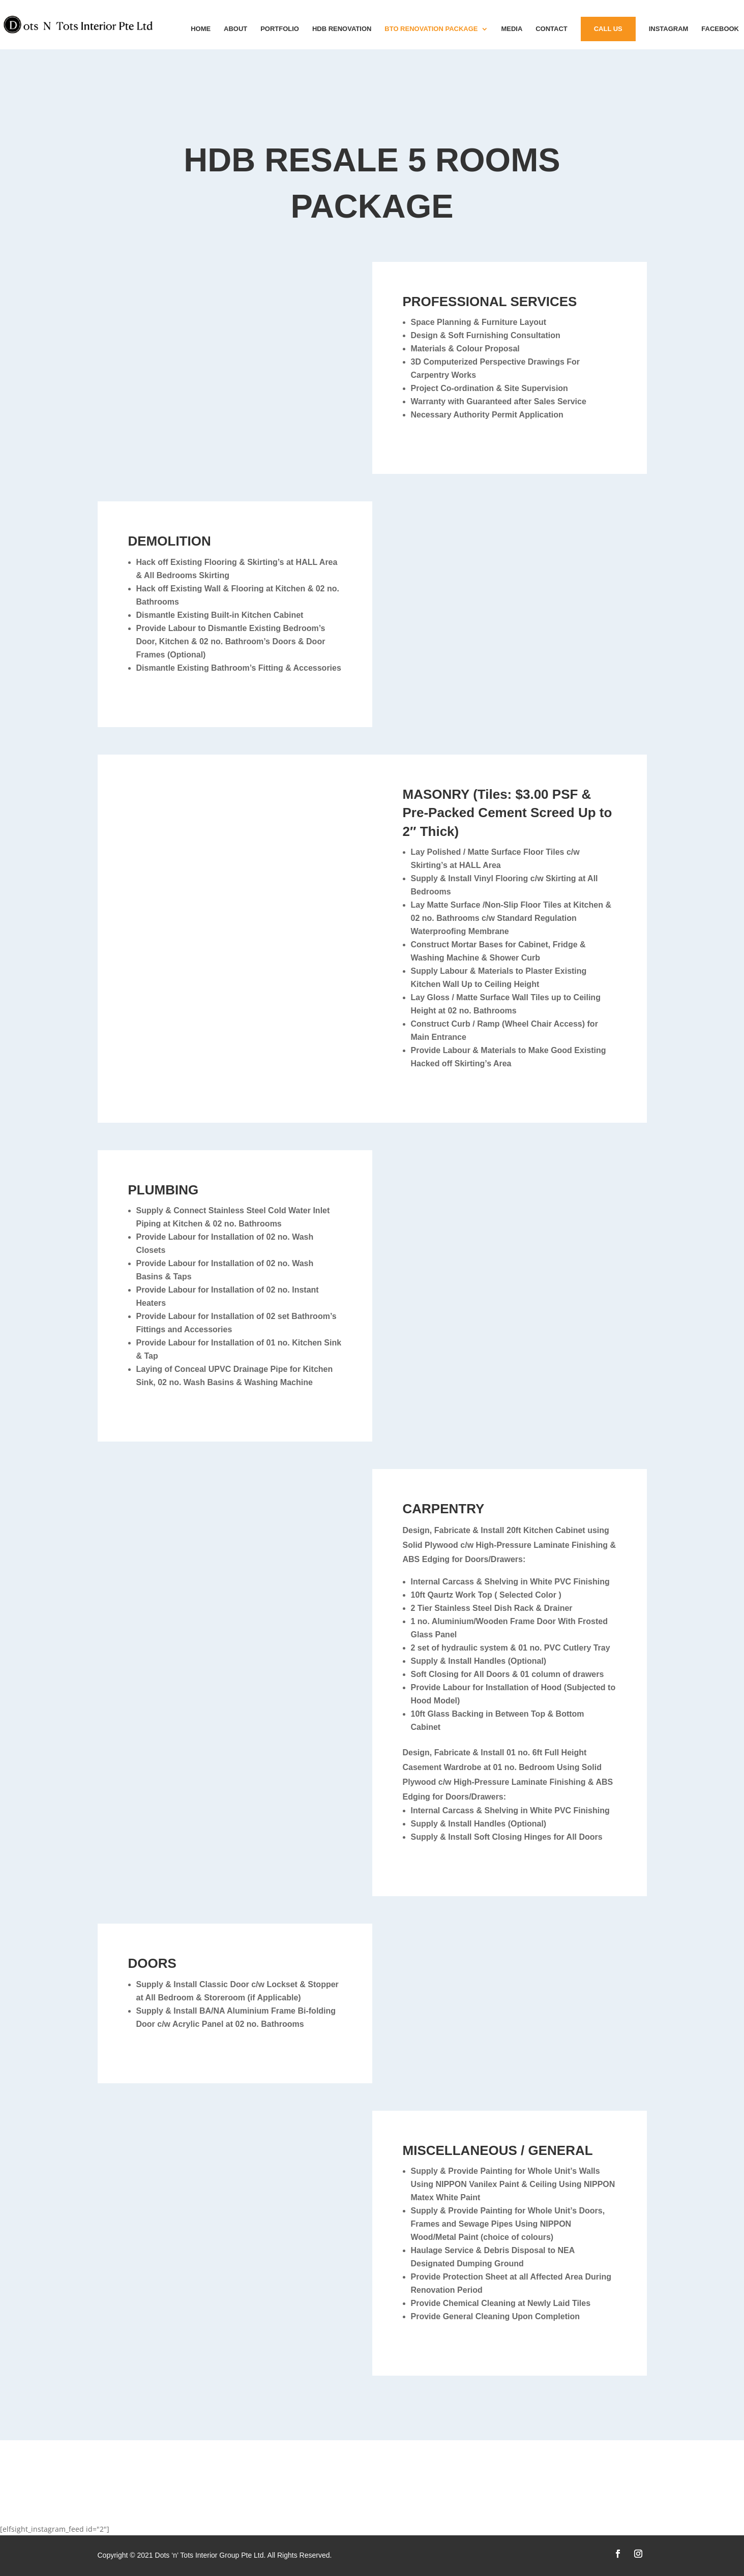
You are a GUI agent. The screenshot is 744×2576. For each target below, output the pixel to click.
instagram (669, 29)
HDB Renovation (342, 29)
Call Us (608, 29)
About (235, 29)
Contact (551, 29)
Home (201, 29)
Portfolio (279, 29)
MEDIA (511, 29)
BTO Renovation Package (431, 29)
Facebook (720, 29)
